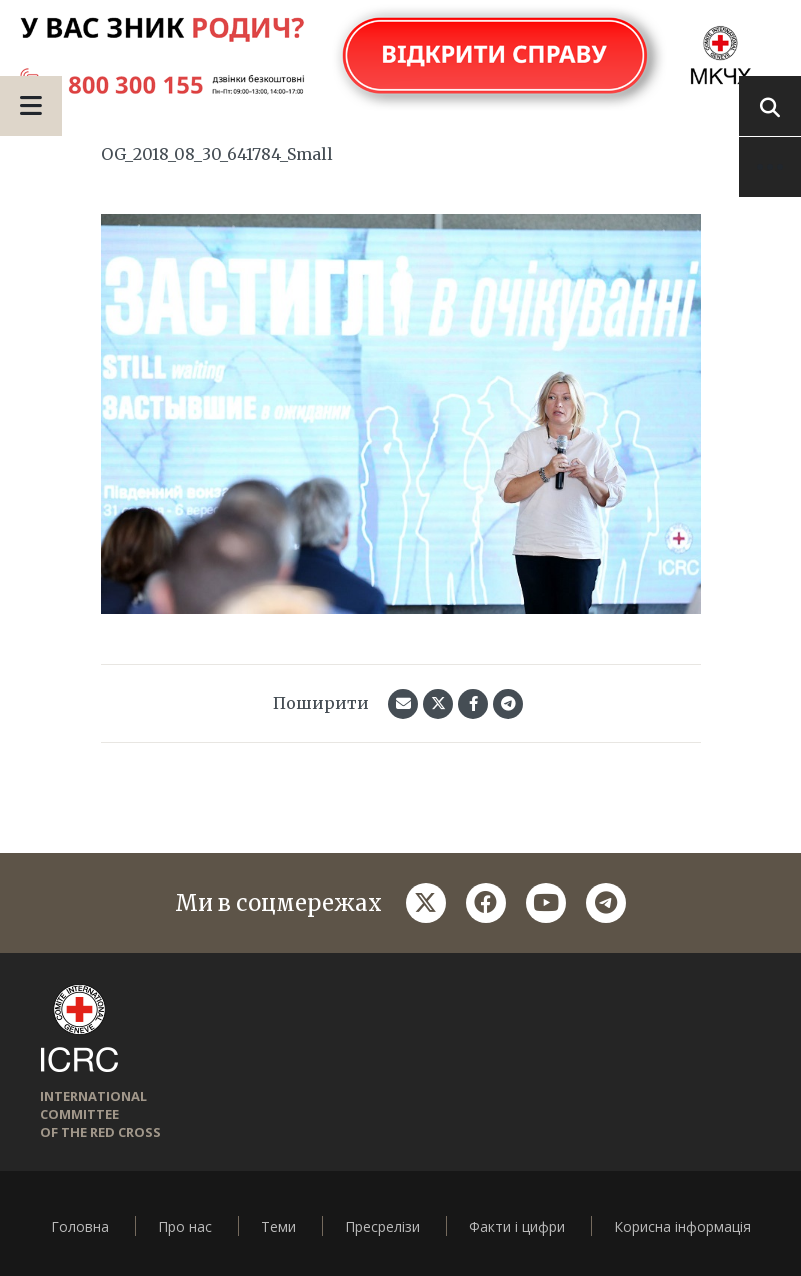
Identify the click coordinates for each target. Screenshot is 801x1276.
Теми (278, 1226)
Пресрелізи (382, 1226)
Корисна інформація (682, 1226)
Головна (80, 1226)
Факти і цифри (517, 1226)
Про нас (185, 1226)
